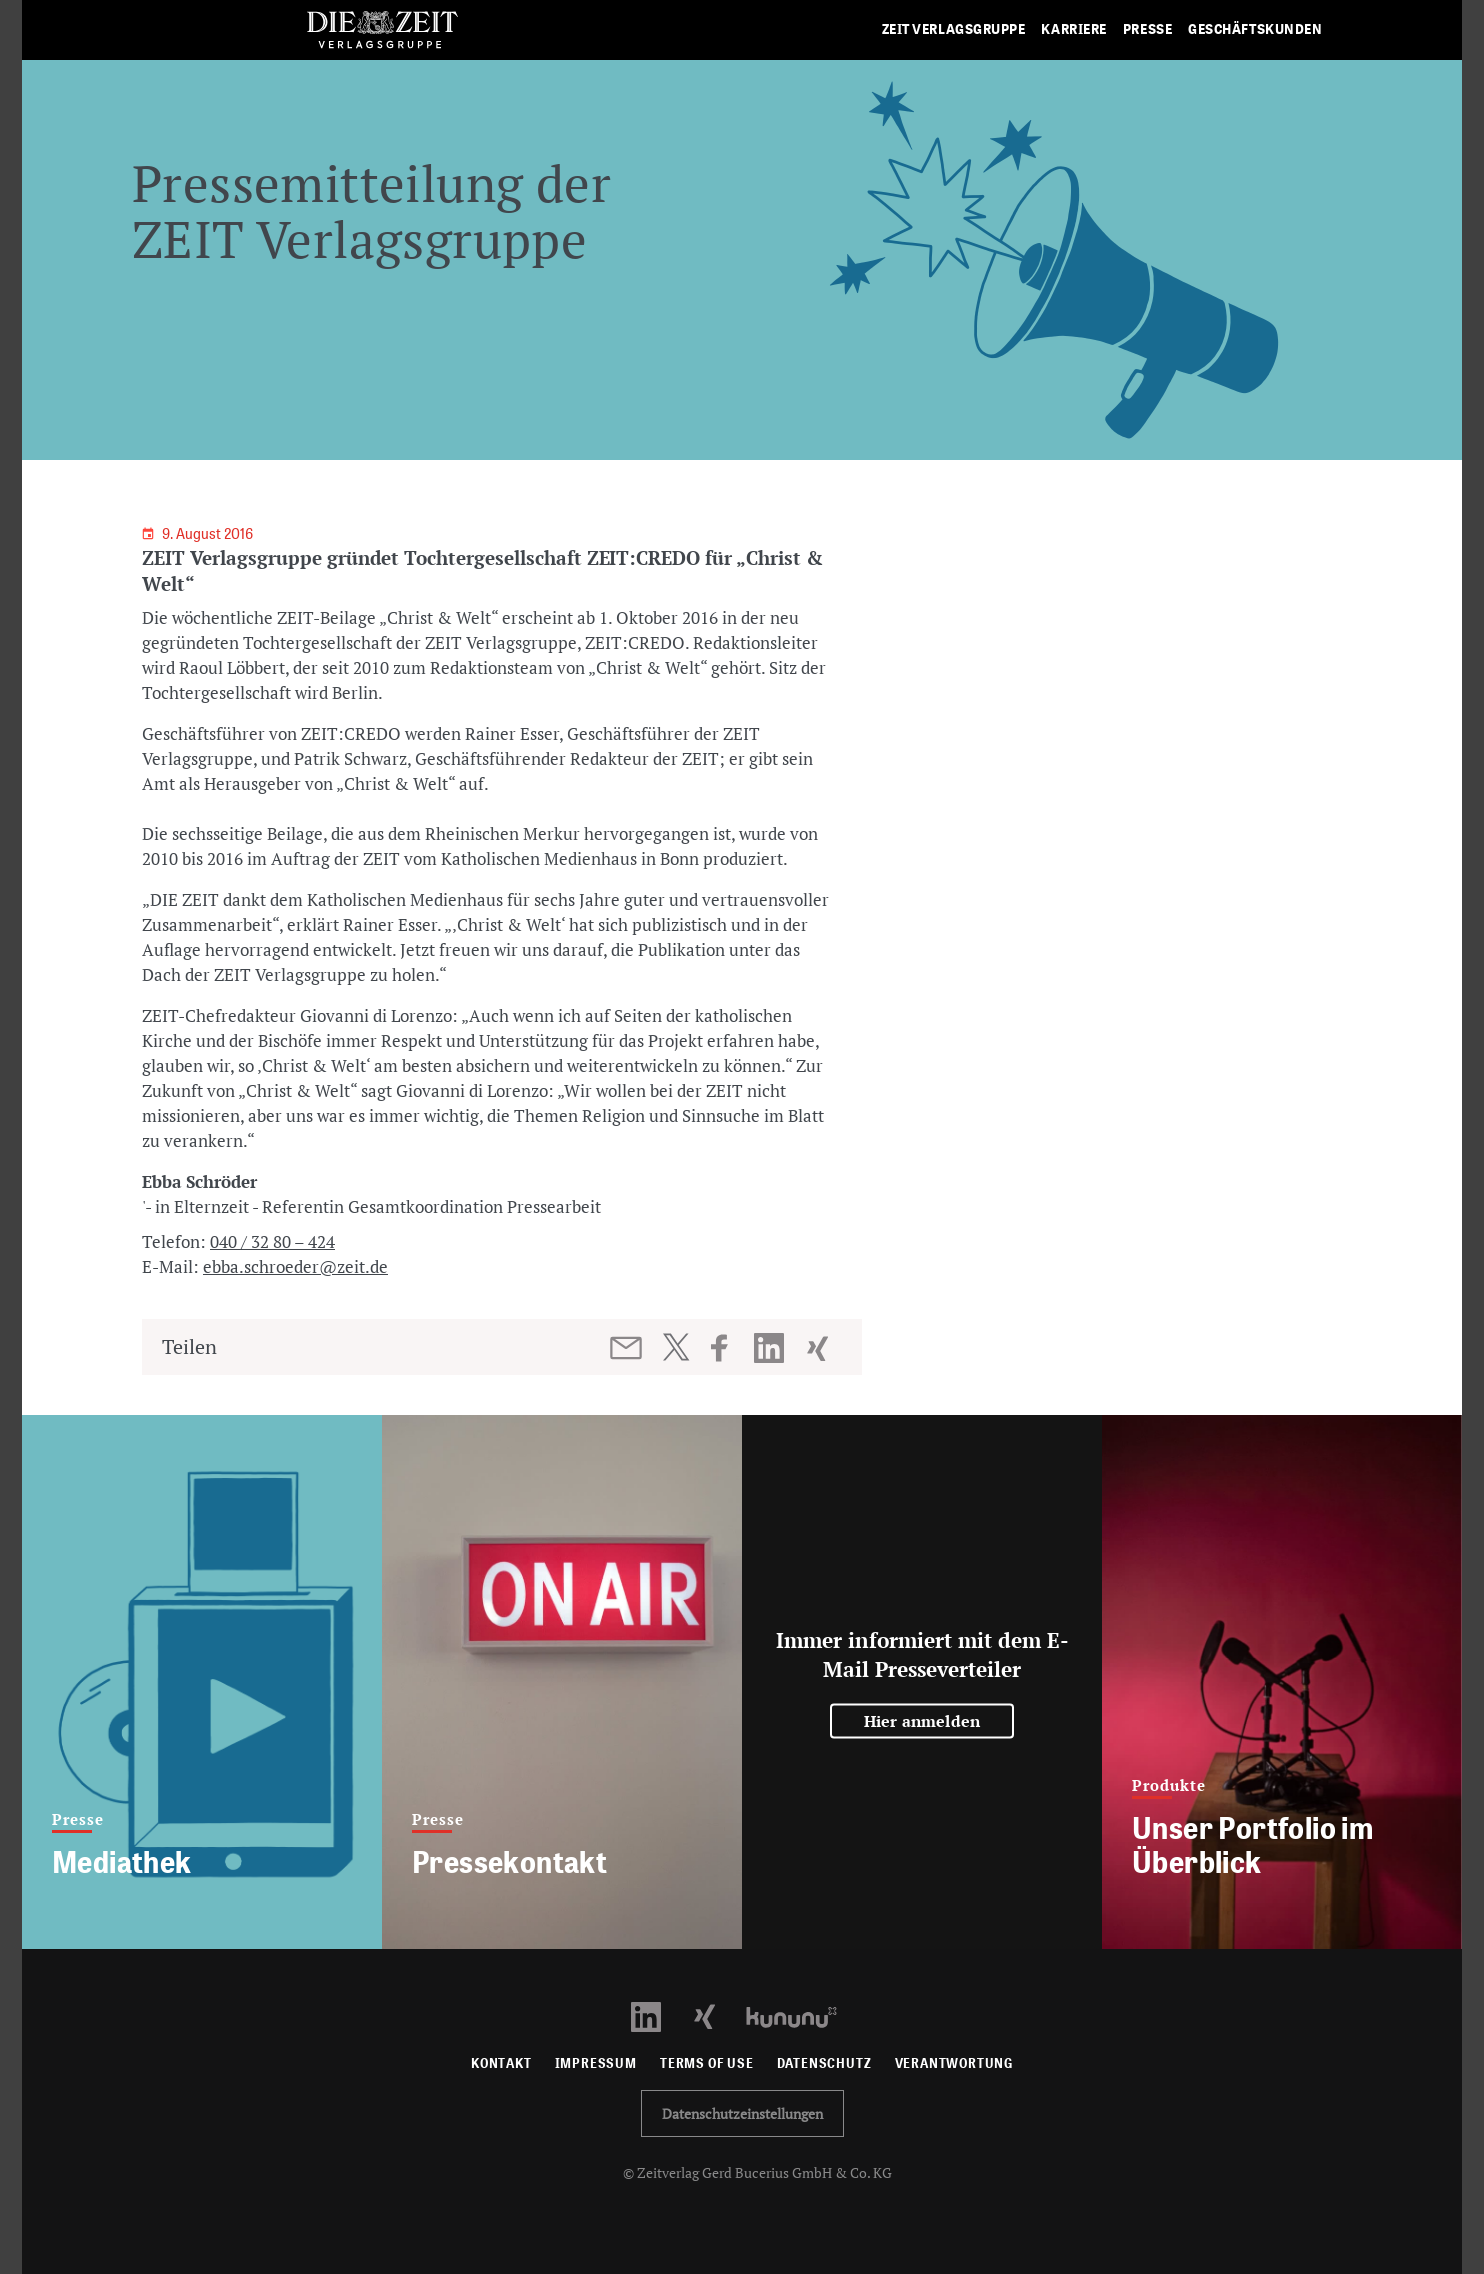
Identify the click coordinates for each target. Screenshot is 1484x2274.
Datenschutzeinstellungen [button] (742, 2113)
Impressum (596, 2063)
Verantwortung (954, 2063)
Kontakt (501, 2063)
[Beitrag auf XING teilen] (819, 1348)
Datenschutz (824, 2063)
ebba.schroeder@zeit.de (295, 1266)
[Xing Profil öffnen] (716, 2015)
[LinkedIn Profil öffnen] (657, 2015)
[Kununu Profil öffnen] (801, 2015)
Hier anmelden (922, 1721)
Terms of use (707, 2063)
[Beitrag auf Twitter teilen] (675, 1347)
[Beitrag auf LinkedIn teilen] (771, 1348)
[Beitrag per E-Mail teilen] (627, 1348)
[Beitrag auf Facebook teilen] (728, 1348)
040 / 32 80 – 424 (272, 1241)
